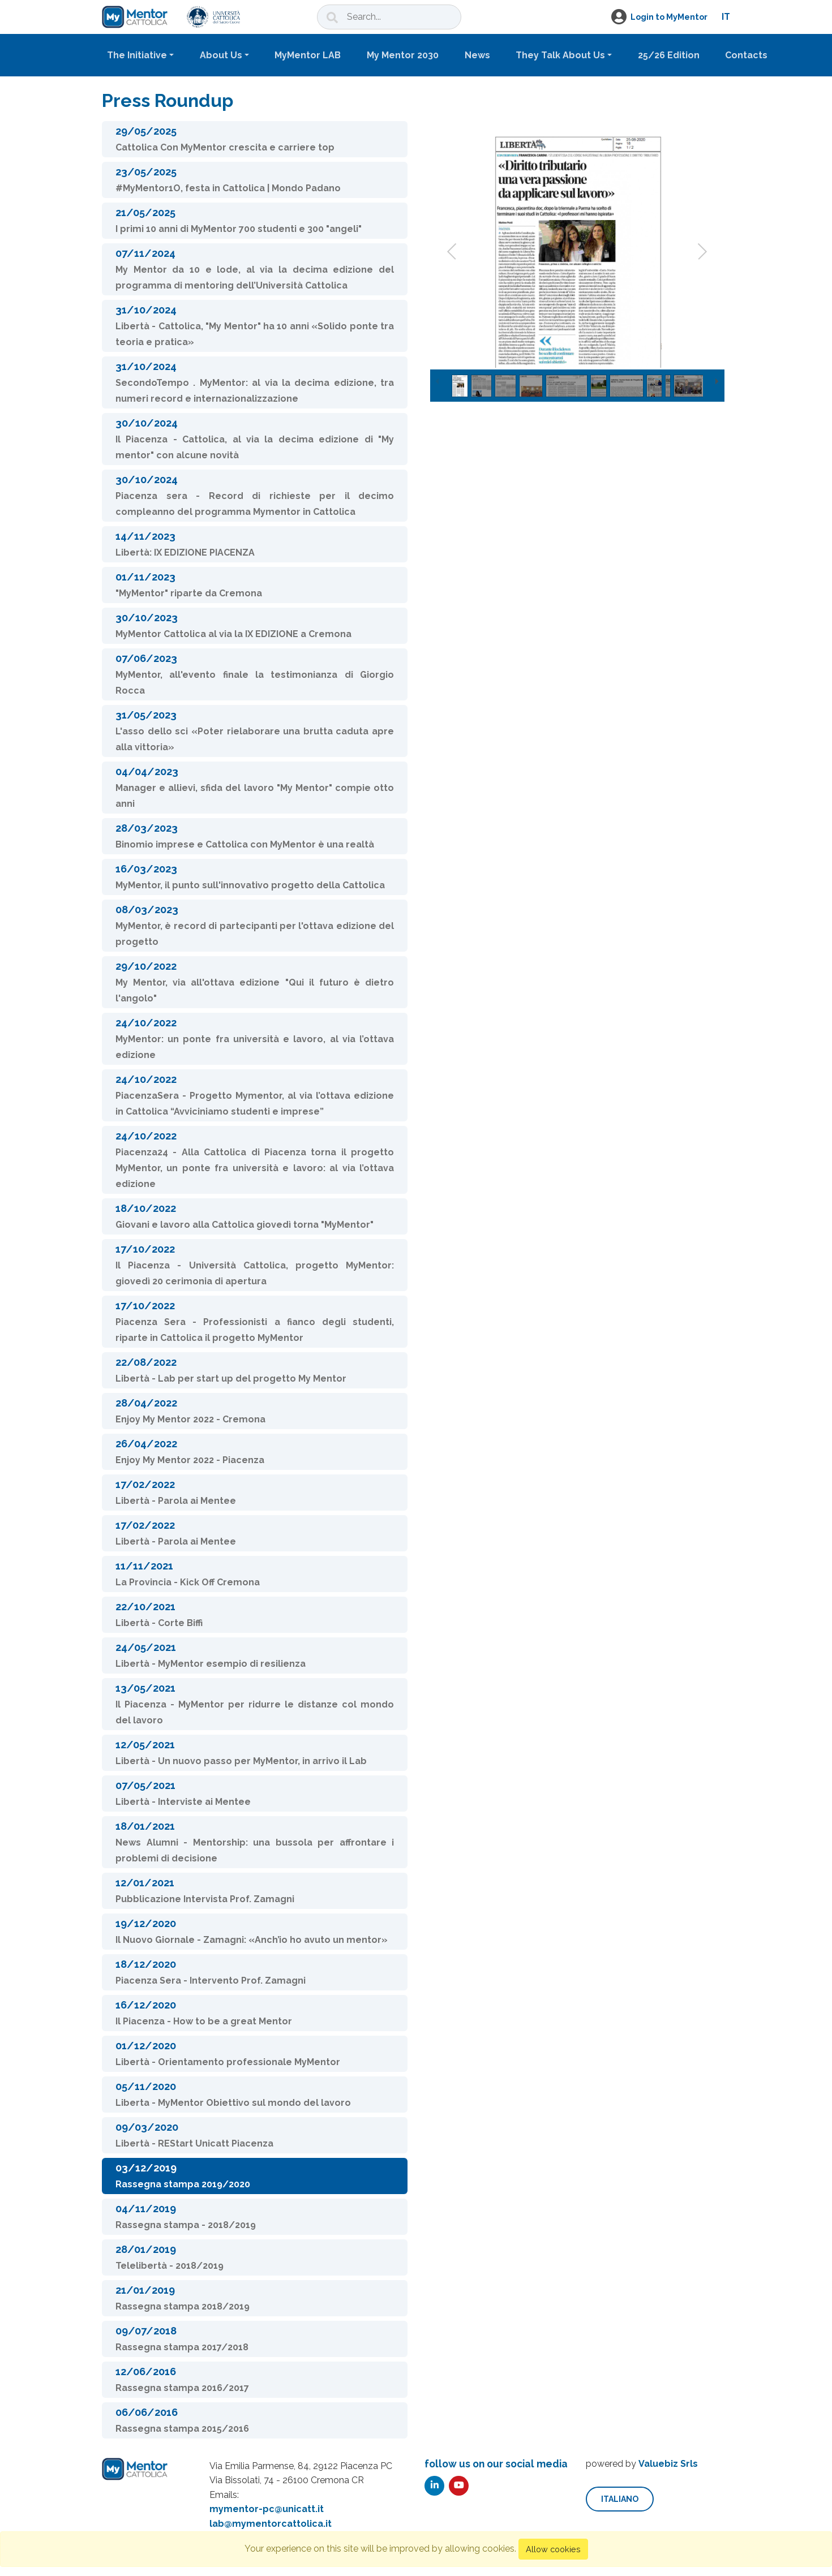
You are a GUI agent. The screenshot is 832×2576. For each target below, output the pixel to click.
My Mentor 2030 (403, 55)
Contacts (746, 55)
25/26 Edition (669, 55)
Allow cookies (553, 2549)
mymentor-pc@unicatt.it (266, 2509)
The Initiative (137, 55)
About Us (221, 55)
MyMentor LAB (308, 55)
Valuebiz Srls (668, 2463)
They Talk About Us (560, 55)
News (477, 55)
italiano (619, 2499)
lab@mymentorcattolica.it (270, 2523)
